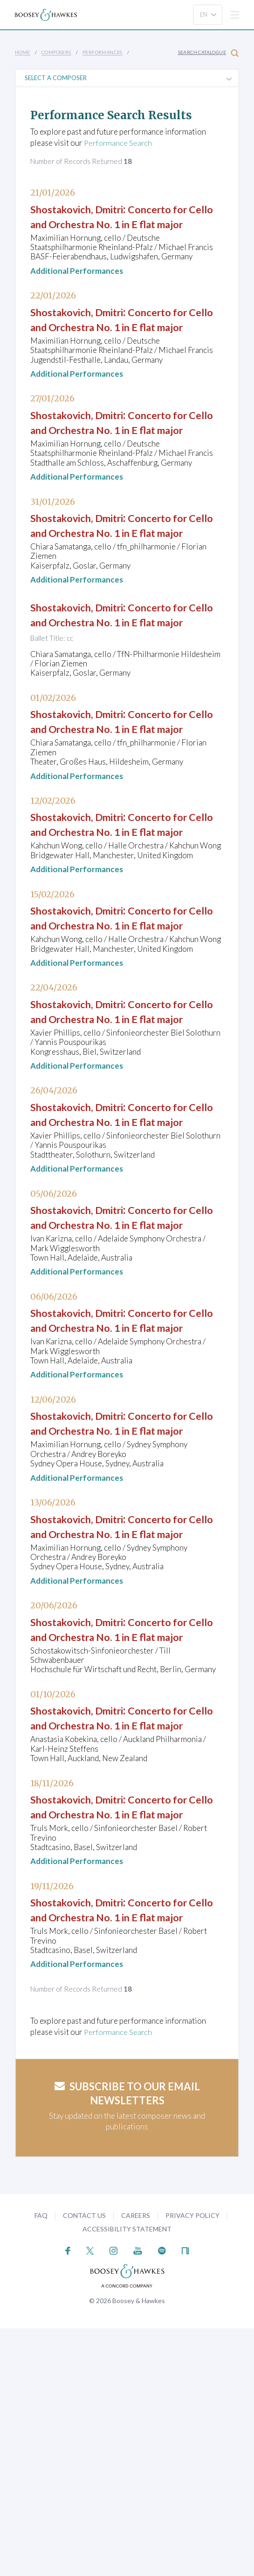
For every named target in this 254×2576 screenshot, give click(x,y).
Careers (135, 2464)
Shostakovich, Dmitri (83, 209)
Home (22, 52)
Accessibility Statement (127, 2477)
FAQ (41, 2464)
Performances (102, 52)
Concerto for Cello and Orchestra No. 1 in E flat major (118, 223)
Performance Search (119, 143)
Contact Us (84, 2464)
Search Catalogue (208, 53)
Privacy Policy (192, 2464)
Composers (56, 52)
